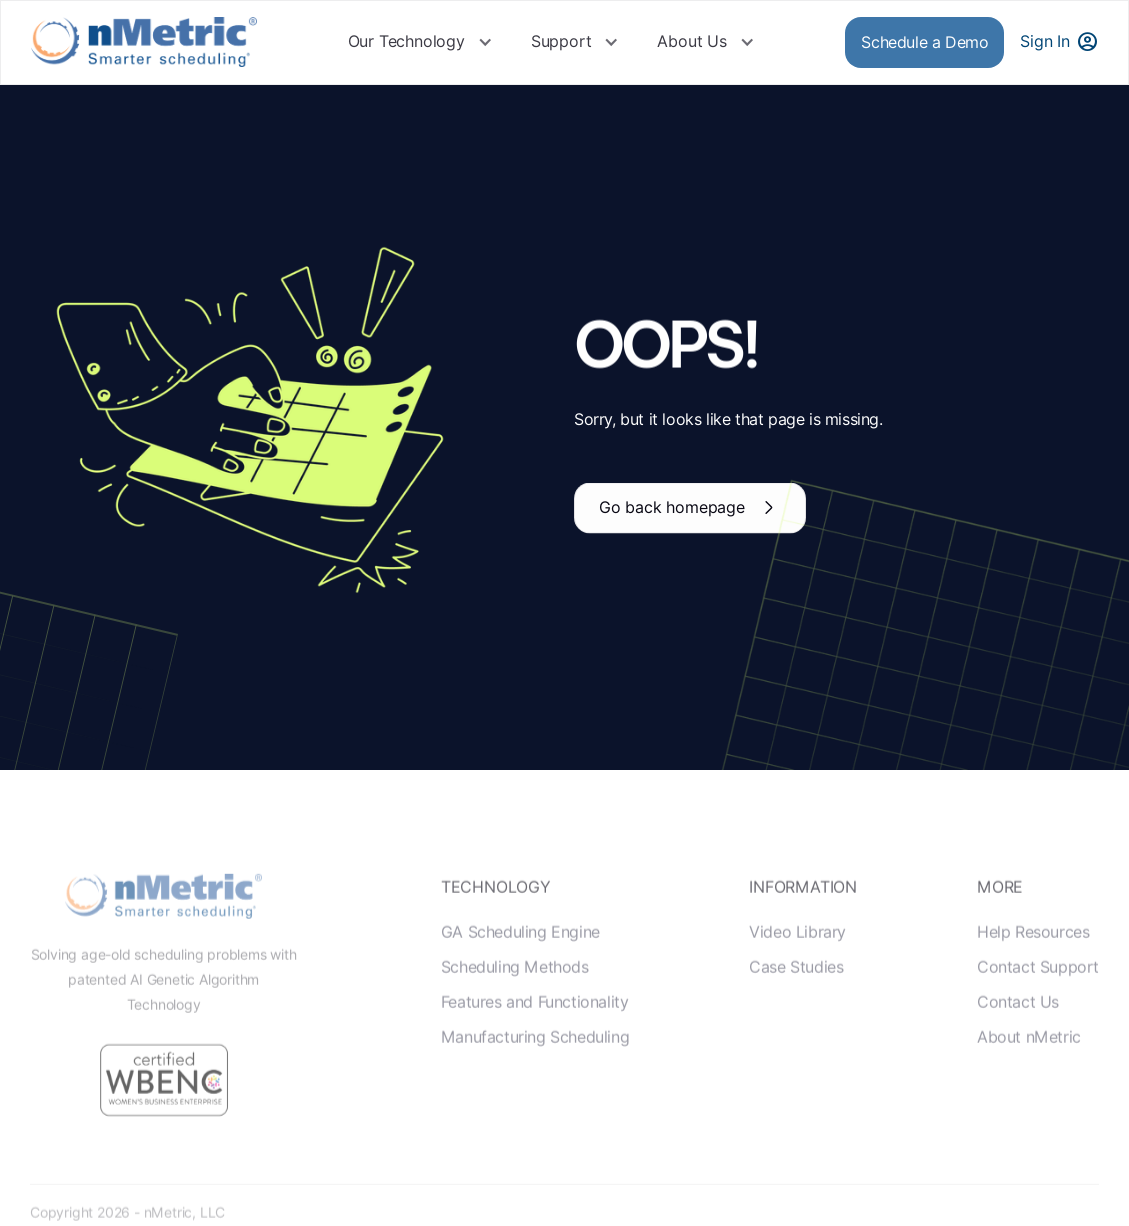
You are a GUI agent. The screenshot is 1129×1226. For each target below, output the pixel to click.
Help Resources (1033, 951)
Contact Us (1018, 1021)
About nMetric (1029, 1057)
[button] (420, 42)
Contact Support (1038, 986)
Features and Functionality (535, 1021)
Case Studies (796, 986)
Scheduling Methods (515, 986)
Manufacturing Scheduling (535, 1057)
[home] (144, 42)
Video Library (797, 951)
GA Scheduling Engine (520, 951)
